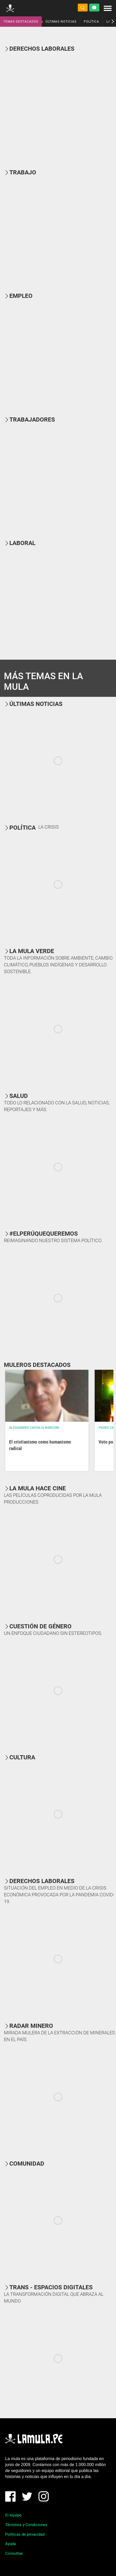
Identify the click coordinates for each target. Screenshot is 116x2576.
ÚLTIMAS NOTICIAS (61, 21)
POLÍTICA (91, 21)
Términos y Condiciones (26, 2524)
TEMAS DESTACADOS (20, 21)
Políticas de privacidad (24, 2534)
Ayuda (10, 2543)
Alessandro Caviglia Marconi (34, 1428)
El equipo (13, 2515)
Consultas (14, 2553)
